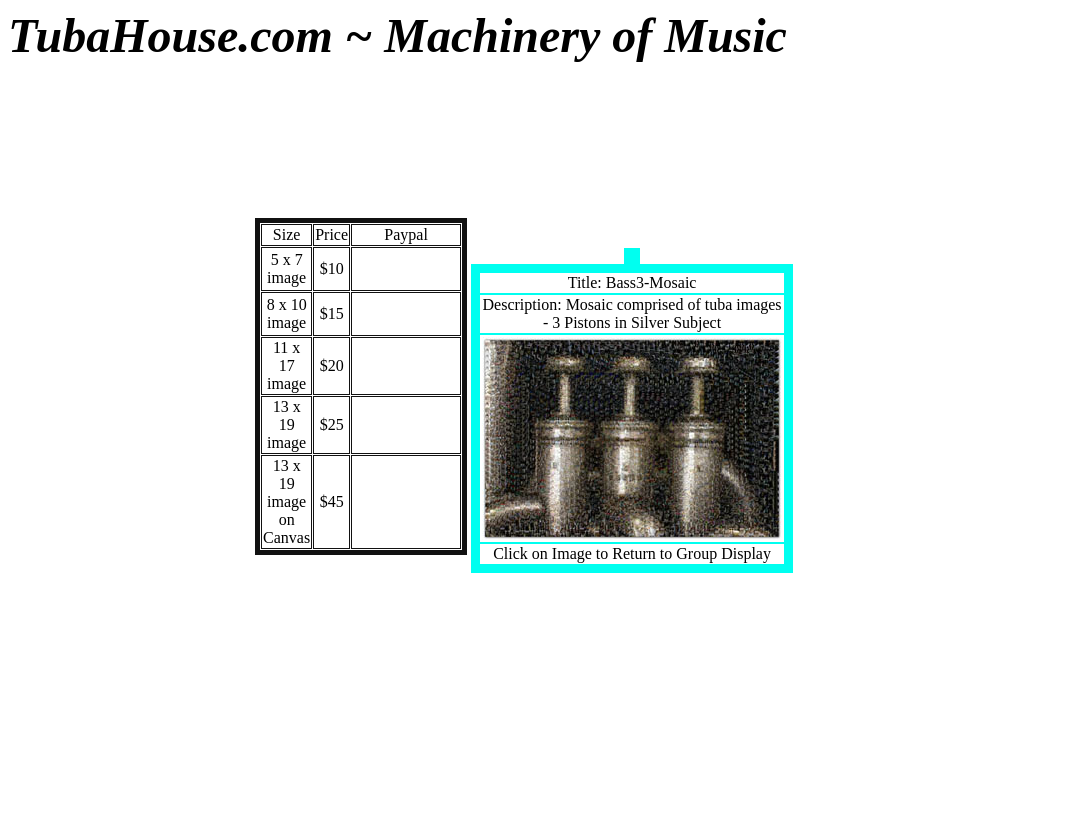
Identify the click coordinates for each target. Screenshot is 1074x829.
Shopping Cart (48, 742)
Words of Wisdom (48, 330)
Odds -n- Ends (48, 656)
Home (48, 699)
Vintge (48, 235)
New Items (48, 373)
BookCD (48, 509)
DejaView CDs (48, 552)
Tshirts (47, 475)
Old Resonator (48, 604)
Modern (47, 201)
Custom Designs (47, 278)
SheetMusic (47, 441)
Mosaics (47, 407)
